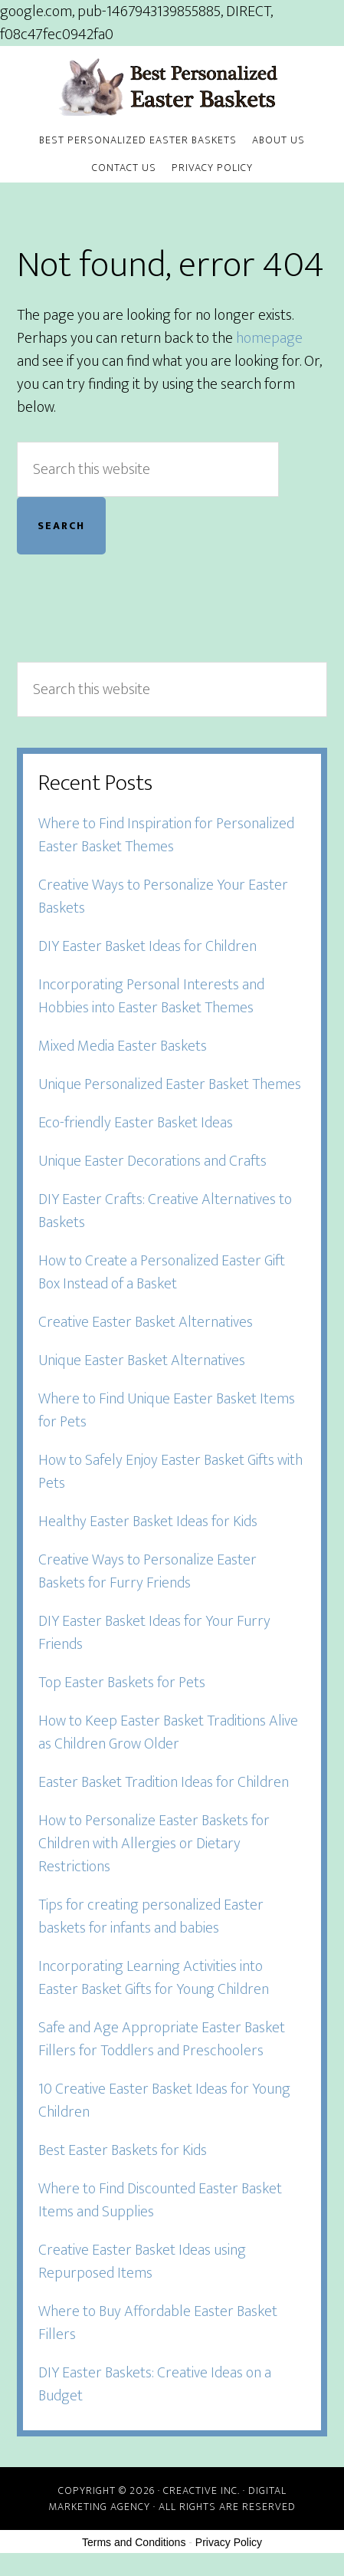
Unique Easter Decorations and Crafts (152, 1161)
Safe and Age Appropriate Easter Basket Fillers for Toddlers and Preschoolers (161, 2039)
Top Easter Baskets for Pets (121, 1683)
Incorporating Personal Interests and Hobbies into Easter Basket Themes (151, 996)
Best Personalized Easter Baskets (171, 87)
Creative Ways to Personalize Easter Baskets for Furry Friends (147, 1571)
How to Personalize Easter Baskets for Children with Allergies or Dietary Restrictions (154, 1844)
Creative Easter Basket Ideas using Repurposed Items (142, 2261)
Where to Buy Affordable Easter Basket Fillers (157, 2322)
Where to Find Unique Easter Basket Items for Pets (166, 1410)
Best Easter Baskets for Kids (122, 2150)
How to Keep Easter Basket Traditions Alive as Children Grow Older (168, 1732)
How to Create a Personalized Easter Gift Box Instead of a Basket (161, 1272)
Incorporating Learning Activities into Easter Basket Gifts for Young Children (153, 1977)
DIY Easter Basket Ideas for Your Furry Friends (154, 1632)
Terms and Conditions (133, 2542)
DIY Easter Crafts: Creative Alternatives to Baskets (165, 1210)
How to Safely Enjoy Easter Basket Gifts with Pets (170, 1471)
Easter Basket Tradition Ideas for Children (163, 1782)
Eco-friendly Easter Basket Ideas (135, 1123)
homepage (269, 338)
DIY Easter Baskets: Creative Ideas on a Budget (154, 2384)
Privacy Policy (228, 2542)
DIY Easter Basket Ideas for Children (147, 946)
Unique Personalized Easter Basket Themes (169, 1084)
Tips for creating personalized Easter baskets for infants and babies (151, 1916)
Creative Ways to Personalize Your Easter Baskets (163, 896)
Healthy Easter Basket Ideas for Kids (147, 1521)
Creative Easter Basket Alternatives (145, 1322)
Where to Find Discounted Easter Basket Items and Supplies (160, 2200)
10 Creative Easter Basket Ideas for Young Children (164, 2100)
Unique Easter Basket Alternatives (141, 1360)
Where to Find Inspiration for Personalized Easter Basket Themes (166, 835)
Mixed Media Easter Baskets (122, 1046)
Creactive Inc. (201, 2490)
